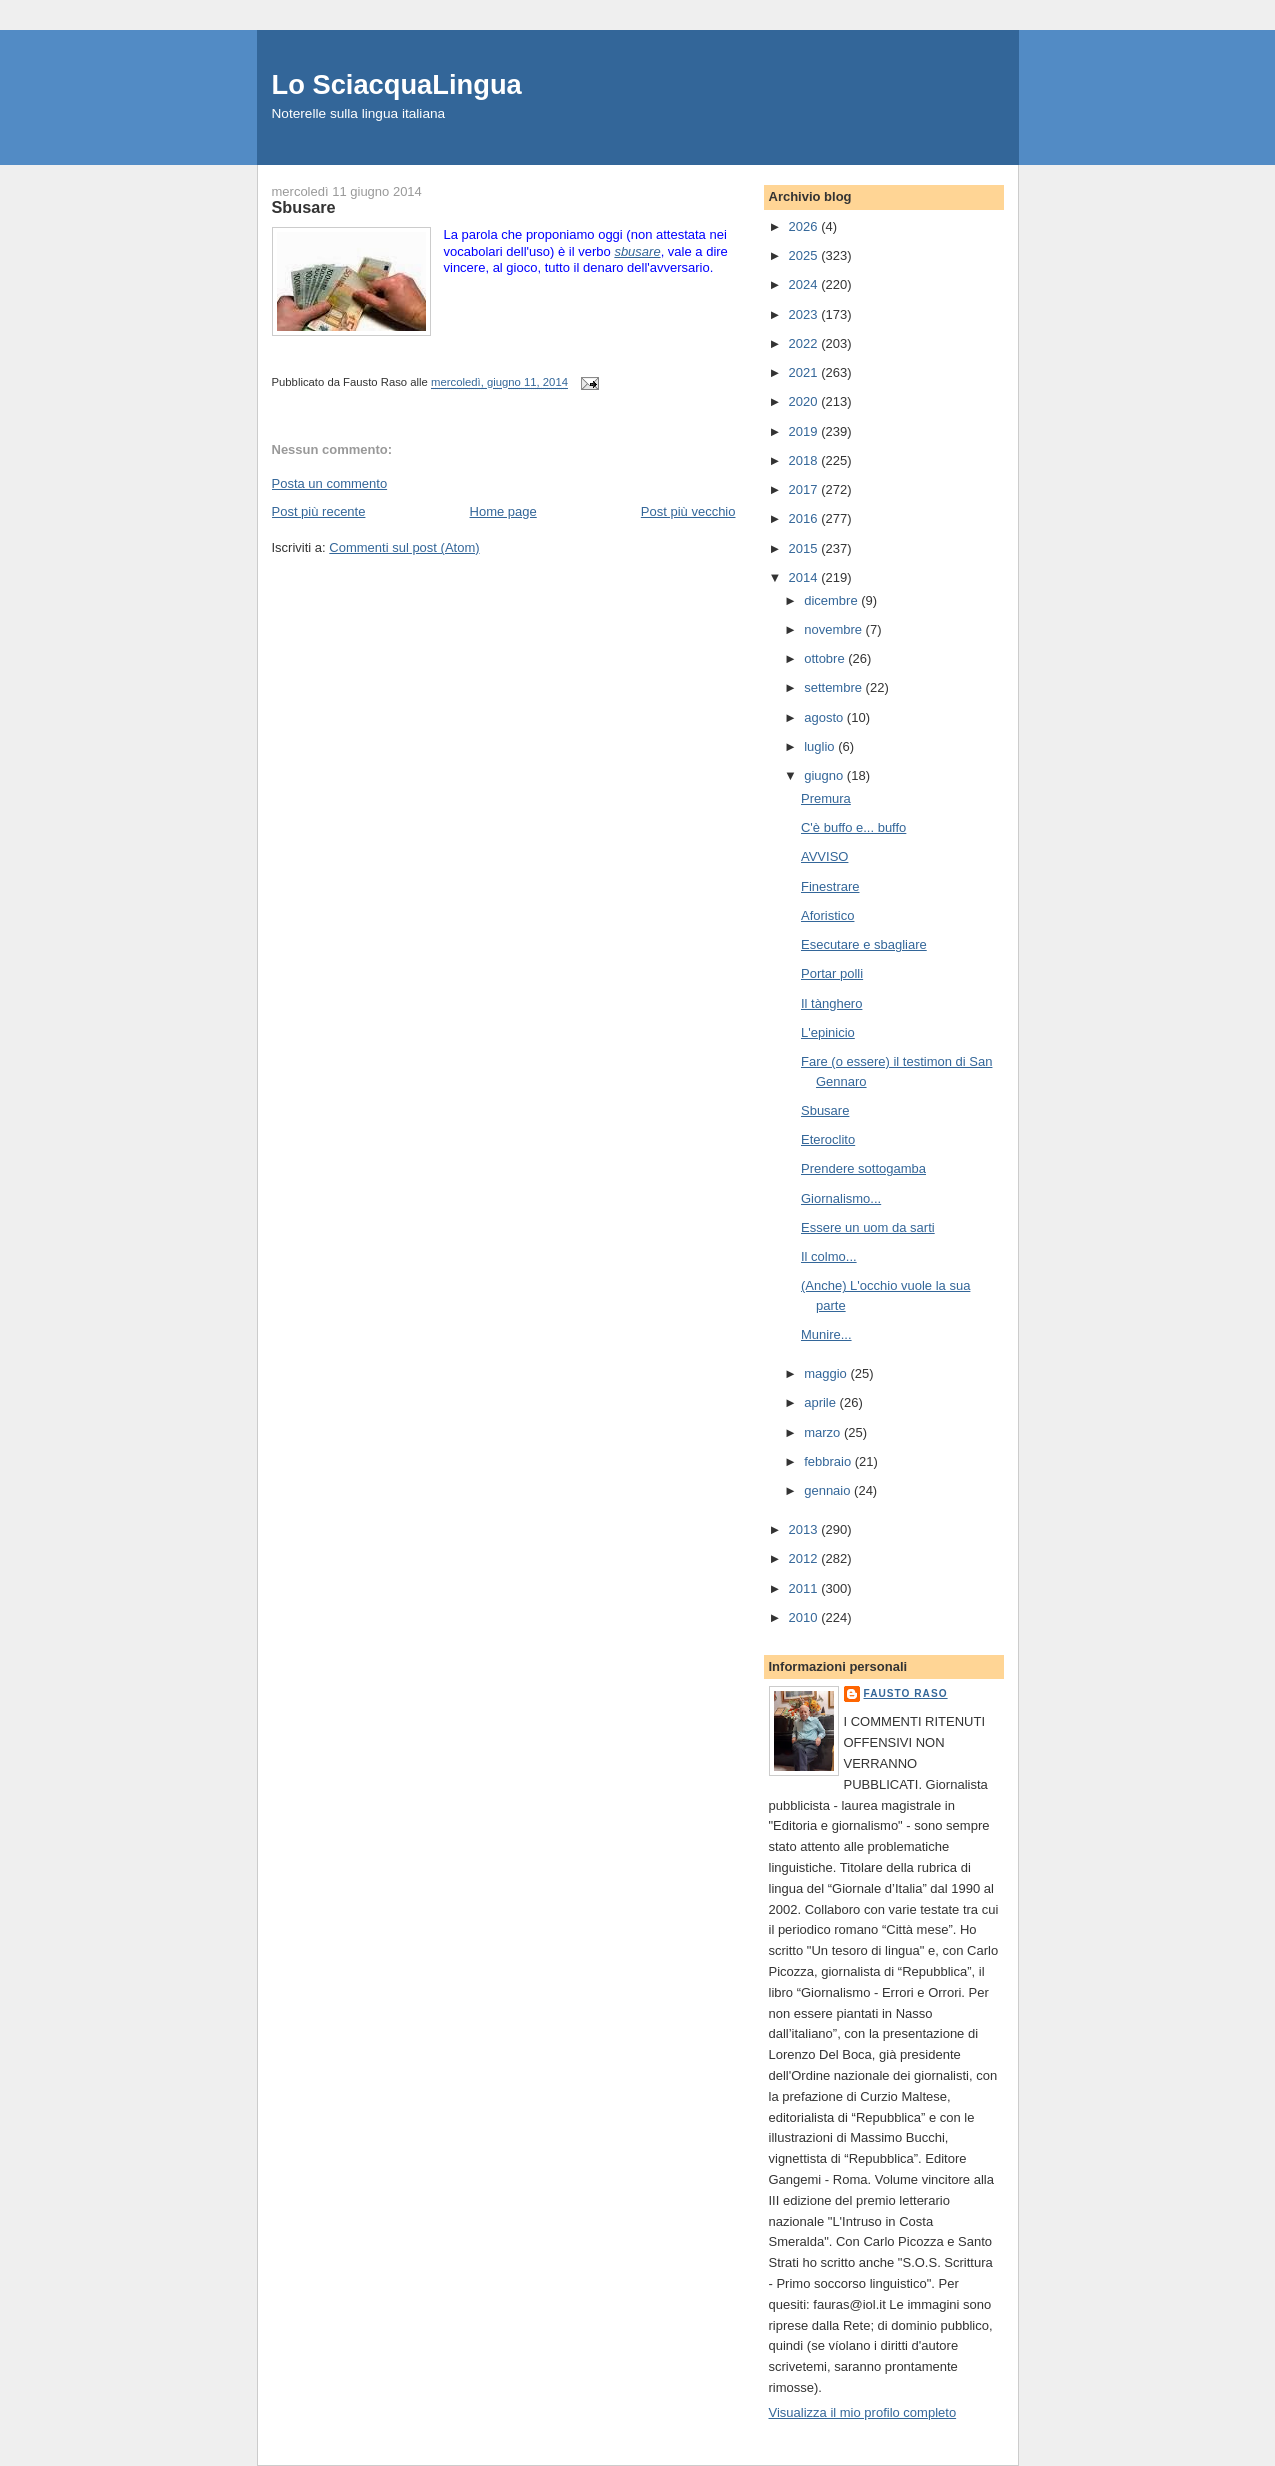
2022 (805, 343)
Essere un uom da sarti (868, 1227)
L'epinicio (828, 1032)
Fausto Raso (906, 1693)
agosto (825, 717)
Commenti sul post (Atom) (404, 547)
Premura (826, 798)
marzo (824, 1432)
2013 (805, 1529)
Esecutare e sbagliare (864, 944)
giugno (825, 775)
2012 (805, 1558)
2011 (805, 1588)
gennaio (829, 1490)
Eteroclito (828, 1139)
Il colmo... (829, 1256)
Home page (503, 511)
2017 (805, 489)
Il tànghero (831, 1003)
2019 (805, 431)
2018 (805, 460)
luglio (821, 746)
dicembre (832, 600)
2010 (805, 1617)
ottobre (826, 658)
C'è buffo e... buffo (853, 827)
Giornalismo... (841, 1198)
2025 (805, 255)
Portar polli (832, 973)
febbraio (829, 1461)
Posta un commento (330, 483)
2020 (805, 401)
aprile (821, 1402)
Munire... (826, 1334)
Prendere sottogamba (863, 1168)
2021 (805, 372)
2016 (805, 518)
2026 (805, 226)
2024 (805, 284)
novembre (834, 629)
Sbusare (825, 1110)
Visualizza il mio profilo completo (863, 2412)
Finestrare (830, 886)
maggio (827, 1373)
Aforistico (827, 915)
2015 (805, 548)
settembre (834, 687)
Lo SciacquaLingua (397, 84)
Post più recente (319, 511)
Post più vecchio (688, 511)
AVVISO (824, 856)
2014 (805, 577)
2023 (805, 314)
